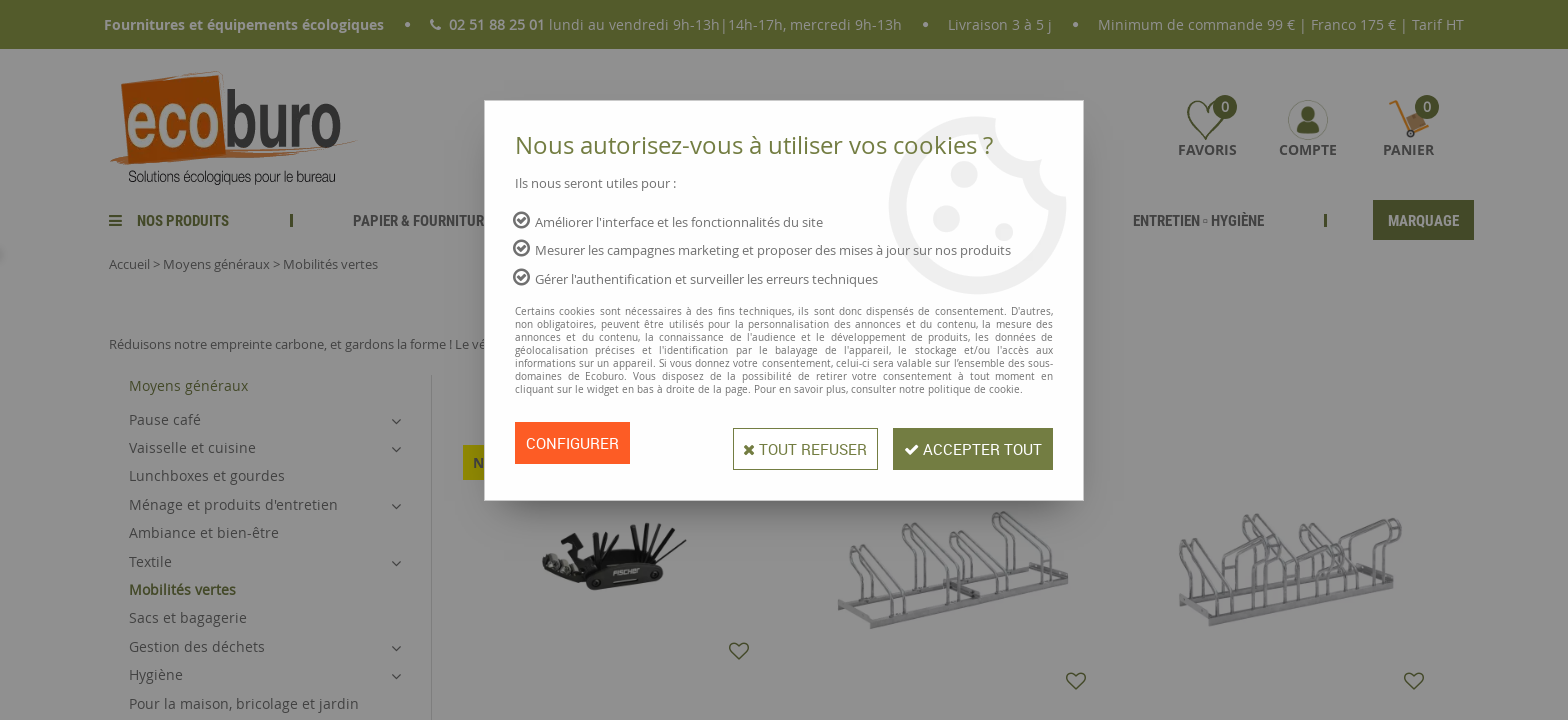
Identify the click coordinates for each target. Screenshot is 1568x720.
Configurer (575, 443)
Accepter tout (966, 443)
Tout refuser (782, 443)
